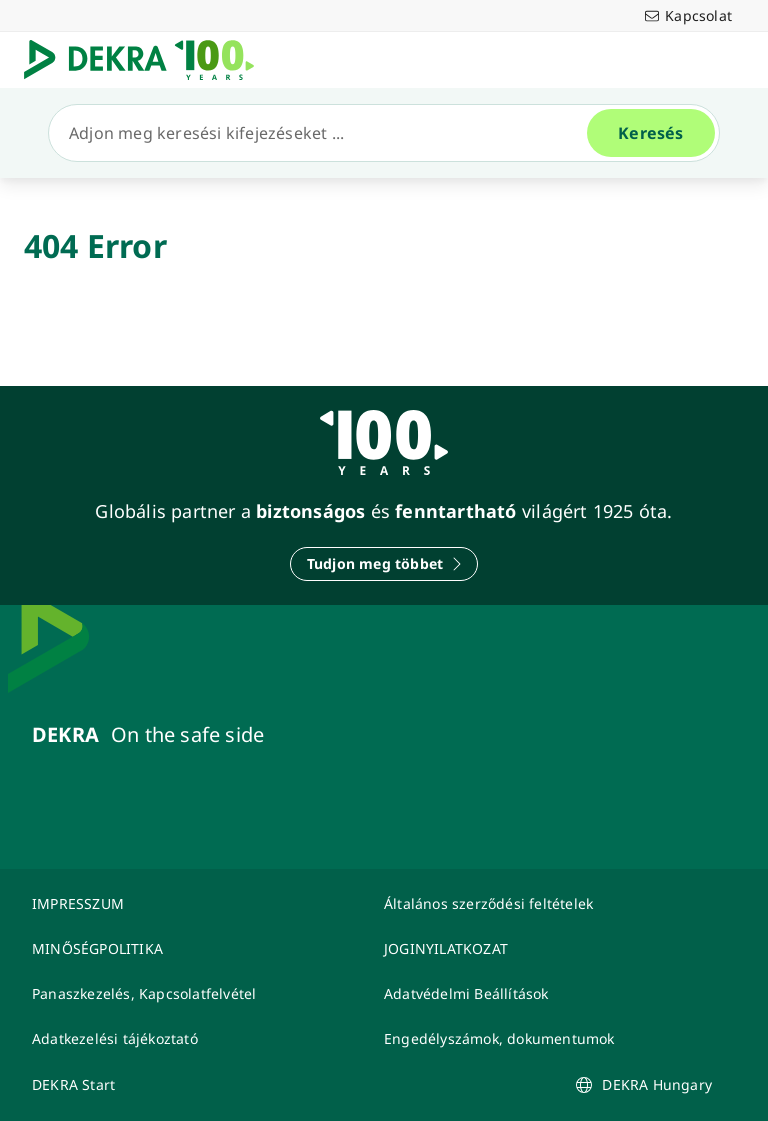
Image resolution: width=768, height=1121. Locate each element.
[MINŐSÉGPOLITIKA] (196, 948)
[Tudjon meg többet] (384, 564)
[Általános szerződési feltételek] (548, 903)
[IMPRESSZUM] (196, 903)
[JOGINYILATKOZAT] (548, 948)
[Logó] (147, 60)
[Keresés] (326, 133)
